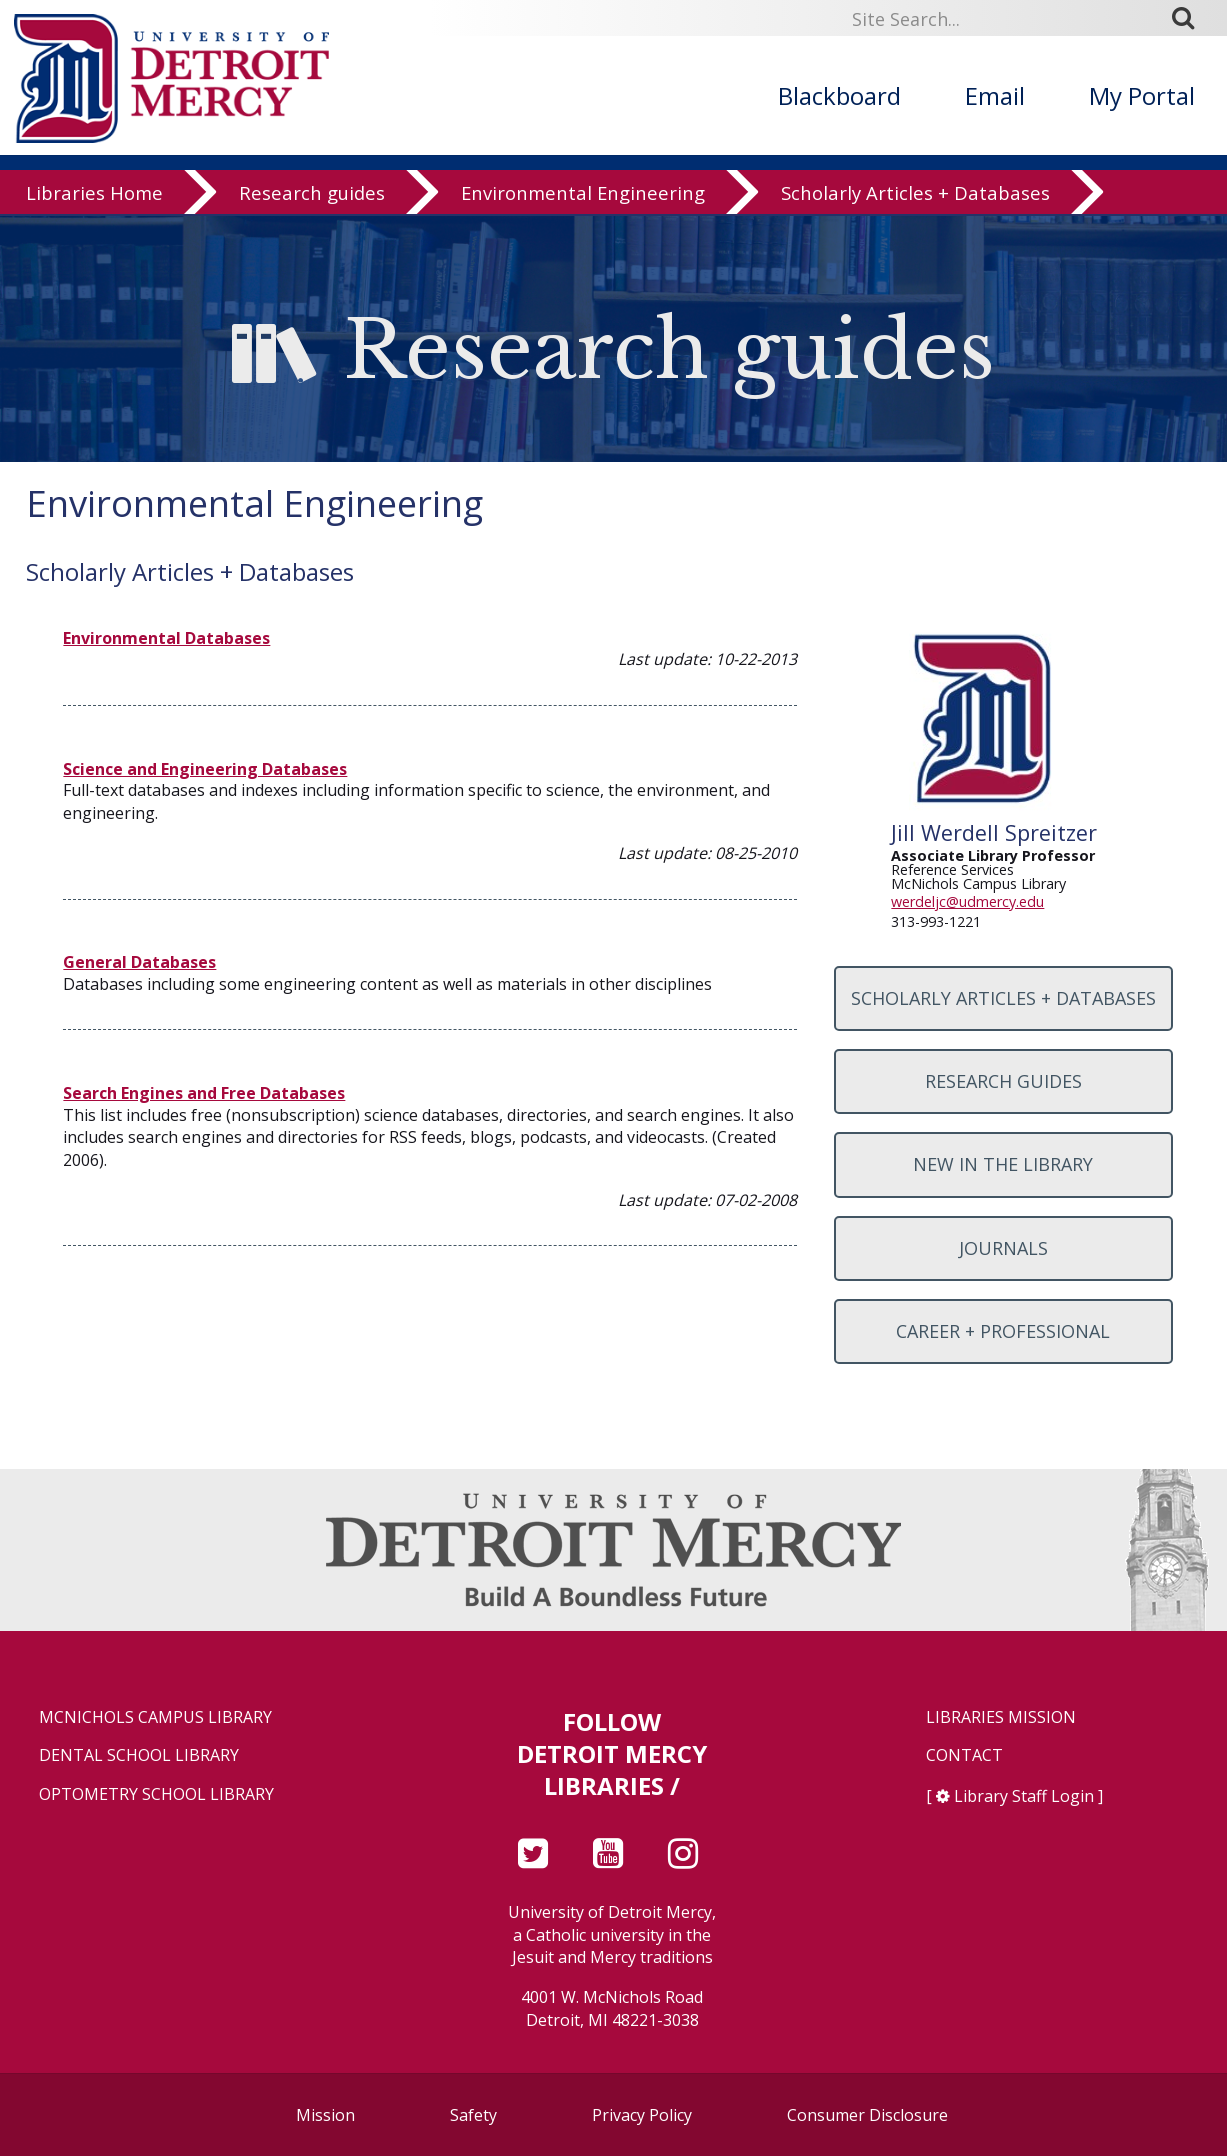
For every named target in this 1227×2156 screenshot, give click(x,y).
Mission (325, 2115)
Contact (964, 1755)
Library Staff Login (1024, 1796)
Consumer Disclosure (867, 2115)
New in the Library (1003, 1164)
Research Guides (1003, 1081)
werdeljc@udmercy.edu (967, 901)
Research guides (312, 194)
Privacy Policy (642, 2115)
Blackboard (839, 95)
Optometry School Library (156, 1794)
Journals (1003, 1248)
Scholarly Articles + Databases (915, 194)
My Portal (1142, 95)
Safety (473, 2115)
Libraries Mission (1001, 1717)
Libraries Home (94, 194)
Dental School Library (139, 1755)
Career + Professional (1003, 1331)
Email (995, 95)
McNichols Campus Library (155, 1717)
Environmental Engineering (583, 194)
